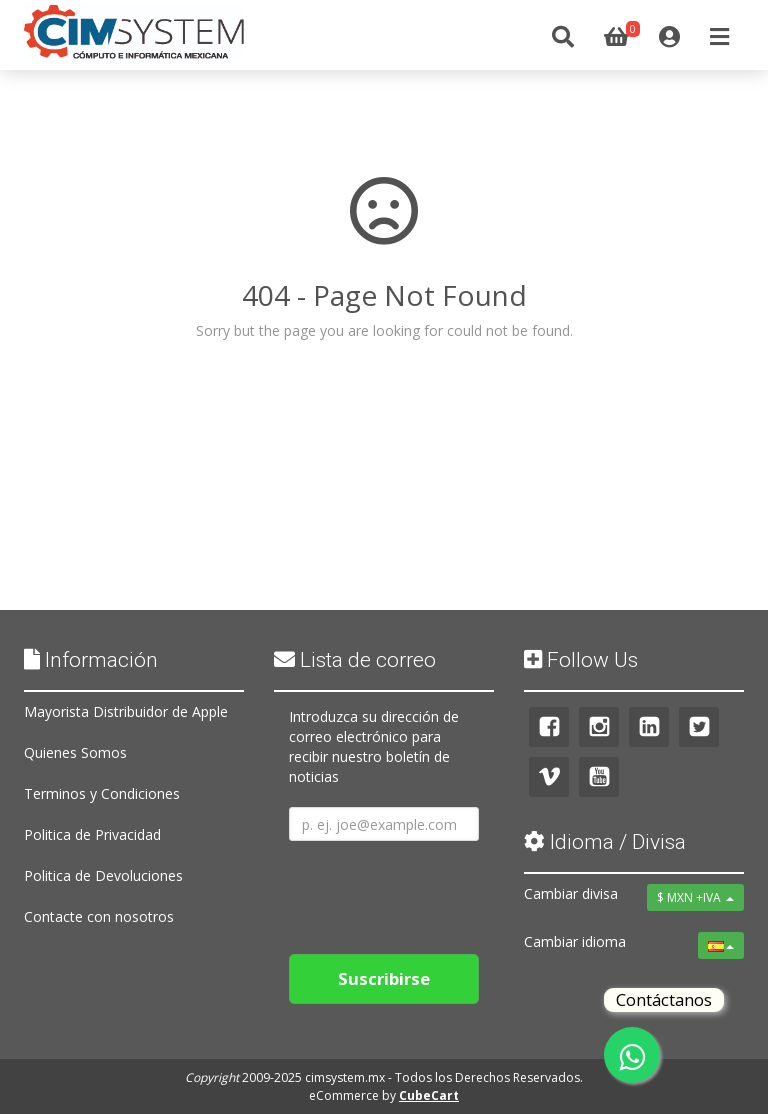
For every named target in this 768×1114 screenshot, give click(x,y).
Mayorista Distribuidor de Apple (126, 711)
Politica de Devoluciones (103, 875)
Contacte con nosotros (99, 916)
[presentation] (441, 890)
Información (91, 660)
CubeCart (429, 1095)
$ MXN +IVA (695, 897)
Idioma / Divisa (605, 842)
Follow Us (581, 660)
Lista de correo (355, 660)
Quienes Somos (75, 752)
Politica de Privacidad (92, 834)
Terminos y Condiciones (102, 793)
